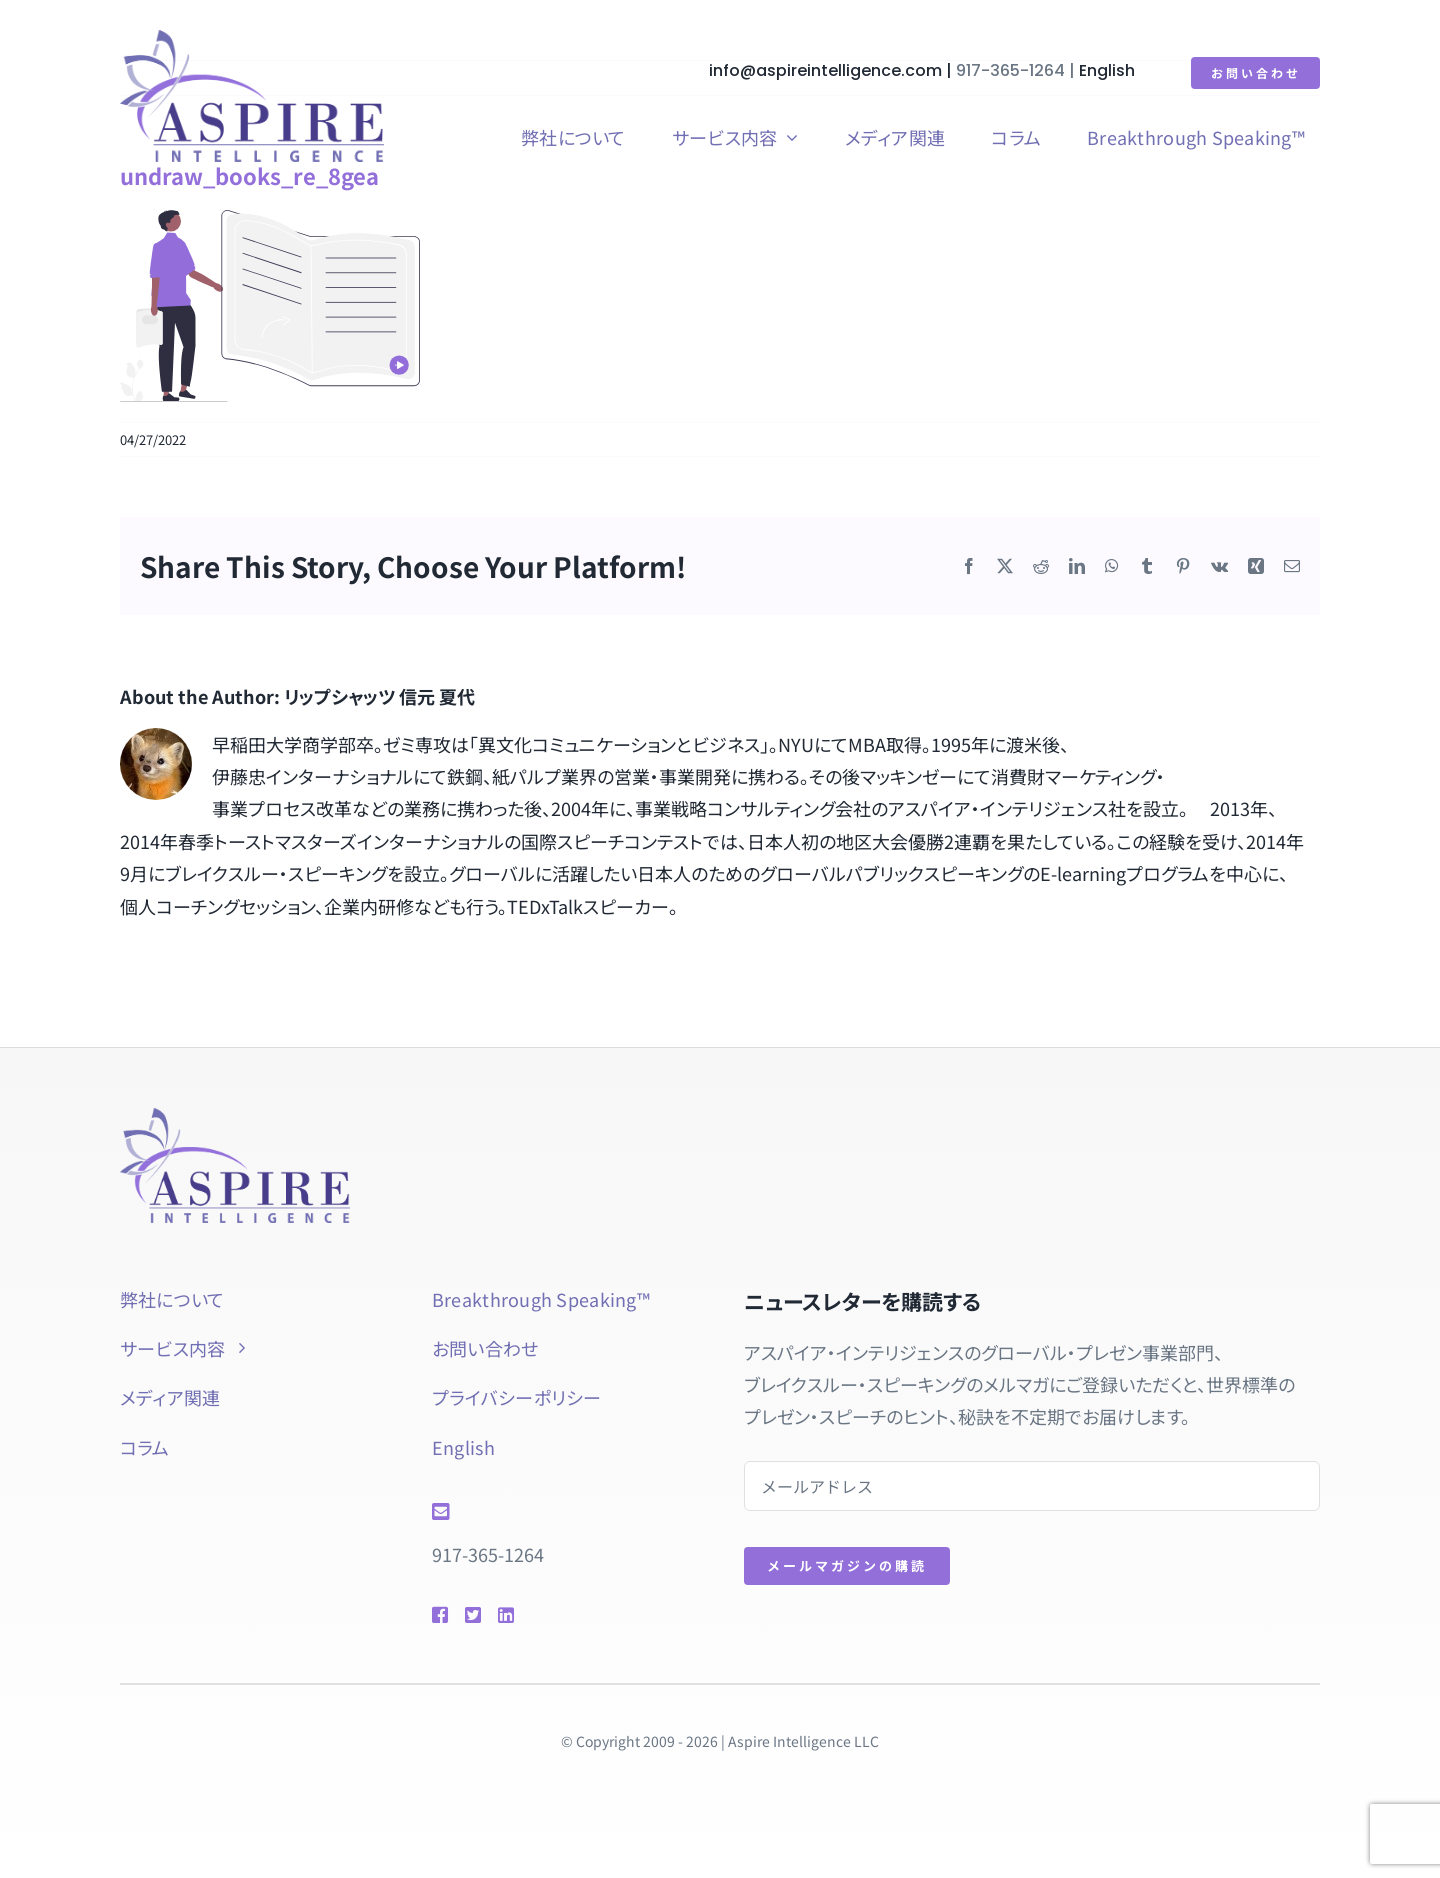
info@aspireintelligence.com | (833, 70)
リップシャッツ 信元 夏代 (379, 696)
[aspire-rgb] (252, 39)
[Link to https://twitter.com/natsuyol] (472, 1615)
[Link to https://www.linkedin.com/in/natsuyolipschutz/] (534, 1615)
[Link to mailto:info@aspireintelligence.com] (559, 1512)
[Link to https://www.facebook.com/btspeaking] (439, 1615)
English (1108, 70)
